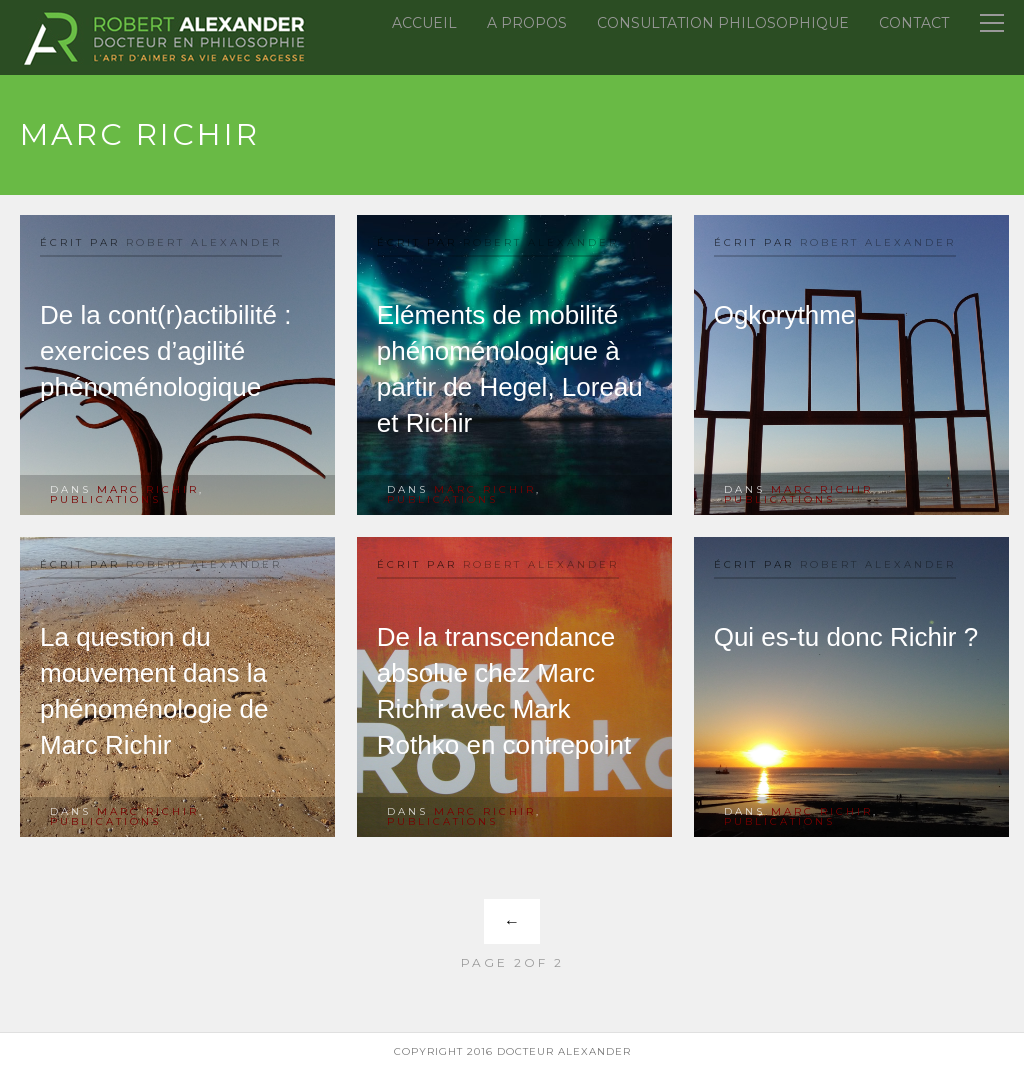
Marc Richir (148, 489)
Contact (914, 23)
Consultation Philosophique (723, 23)
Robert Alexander (204, 242)
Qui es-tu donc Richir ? (846, 637)
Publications (105, 499)
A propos (527, 23)
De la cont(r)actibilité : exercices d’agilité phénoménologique (165, 351)
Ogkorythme (785, 315)
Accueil (424, 23)
